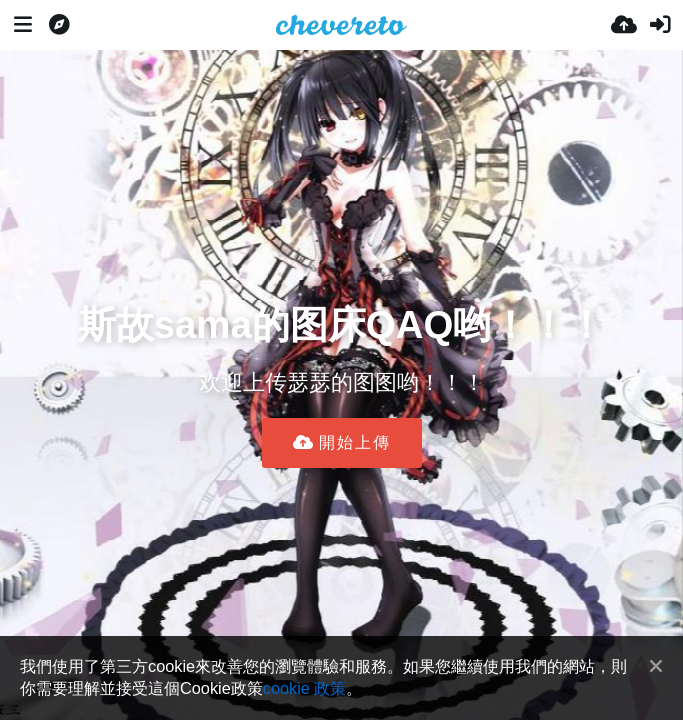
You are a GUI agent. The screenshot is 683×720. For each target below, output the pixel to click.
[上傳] (624, 25)
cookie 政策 (305, 688)
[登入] (660, 25)
